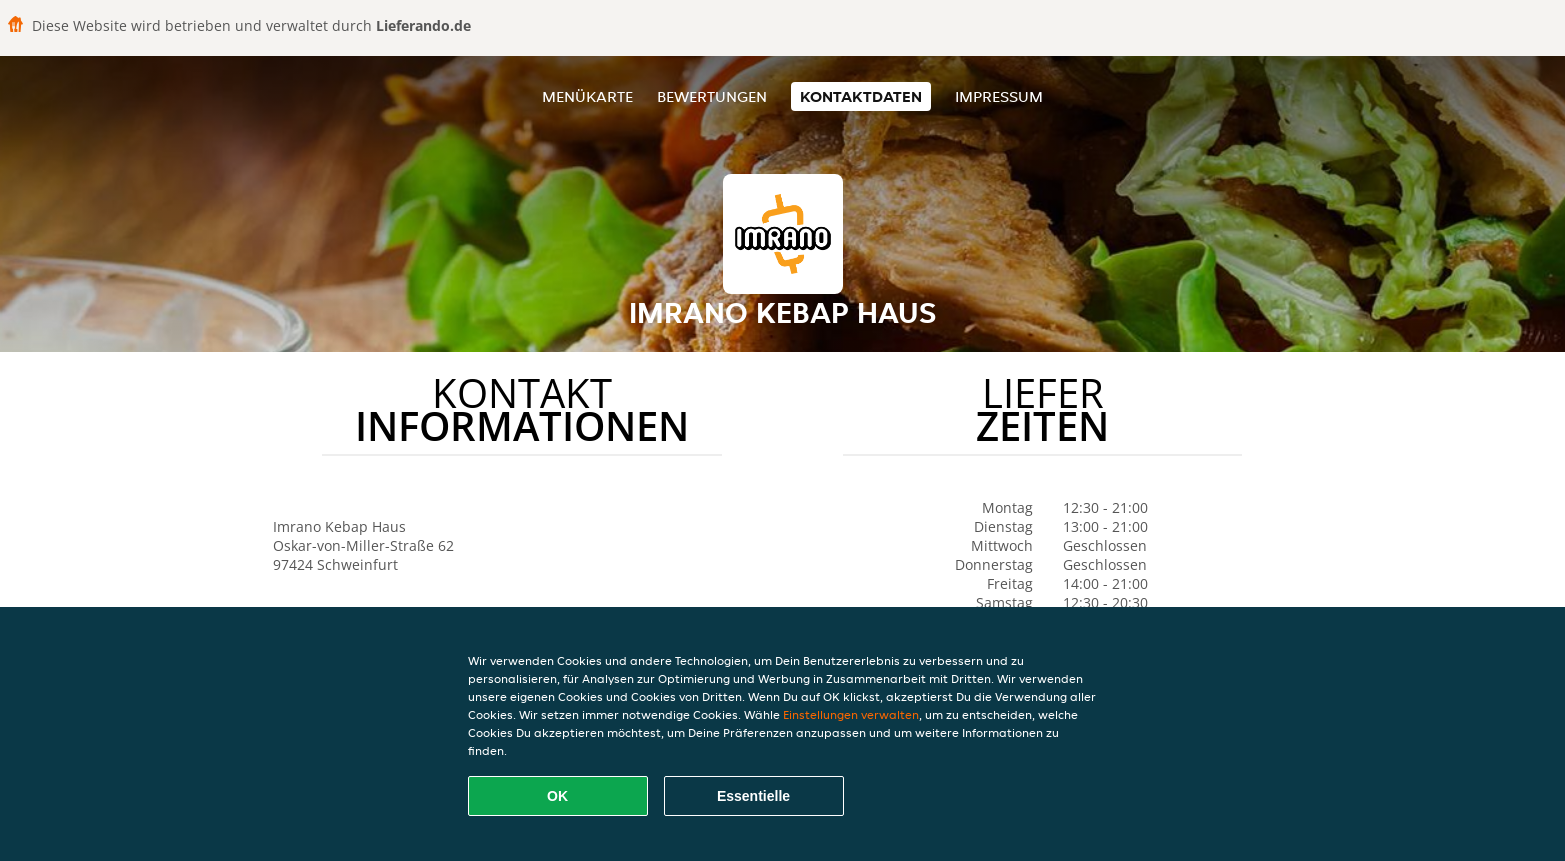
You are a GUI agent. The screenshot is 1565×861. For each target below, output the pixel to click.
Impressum (999, 96)
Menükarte (587, 96)
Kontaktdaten (861, 96)
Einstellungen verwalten (851, 714)
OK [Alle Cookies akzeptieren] (557, 796)
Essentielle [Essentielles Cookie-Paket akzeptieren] (753, 796)
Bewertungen (712, 96)
